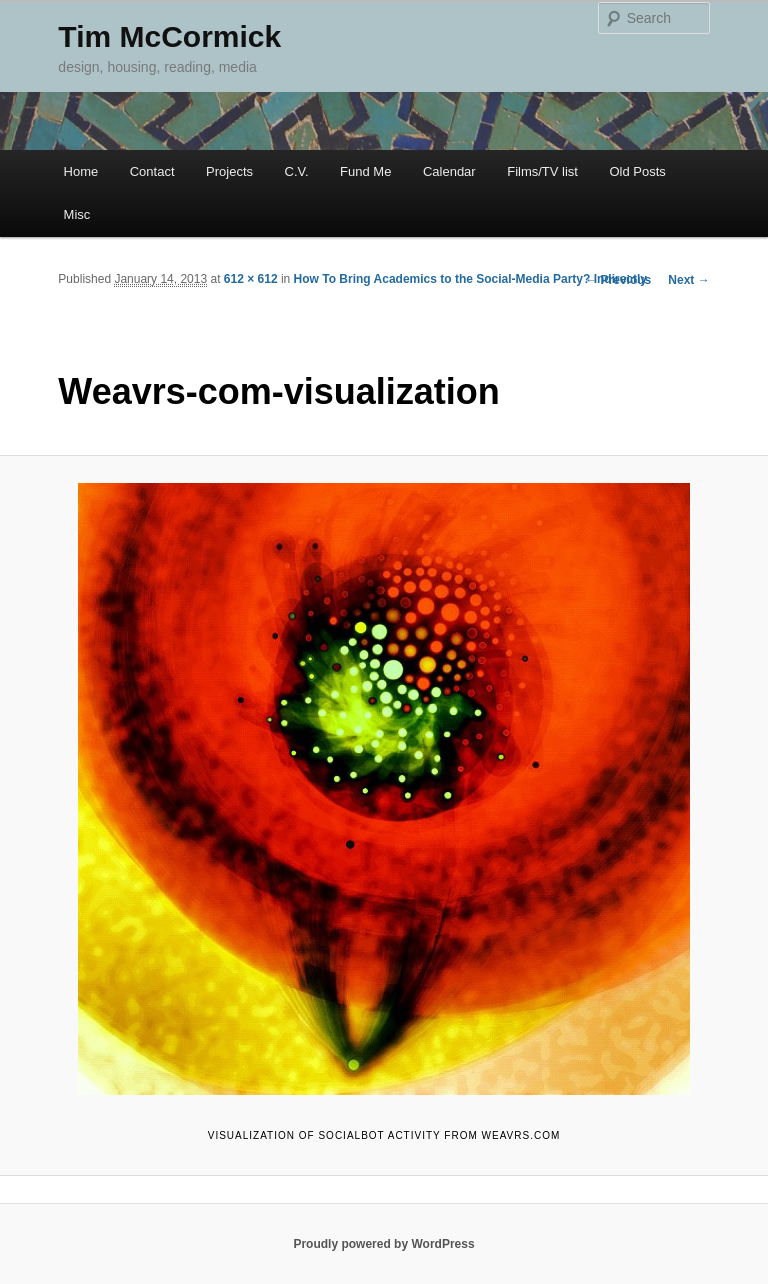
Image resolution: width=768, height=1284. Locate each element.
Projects (229, 171)
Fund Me (365, 171)
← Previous (618, 280)
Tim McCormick (169, 36)
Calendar (449, 171)
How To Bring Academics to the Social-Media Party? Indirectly (470, 279)
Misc (77, 214)
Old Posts (637, 171)
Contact (152, 171)
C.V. (297, 171)
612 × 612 (251, 279)
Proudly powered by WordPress (383, 1244)
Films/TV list (542, 171)
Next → (688, 280)
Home (81, 171)
